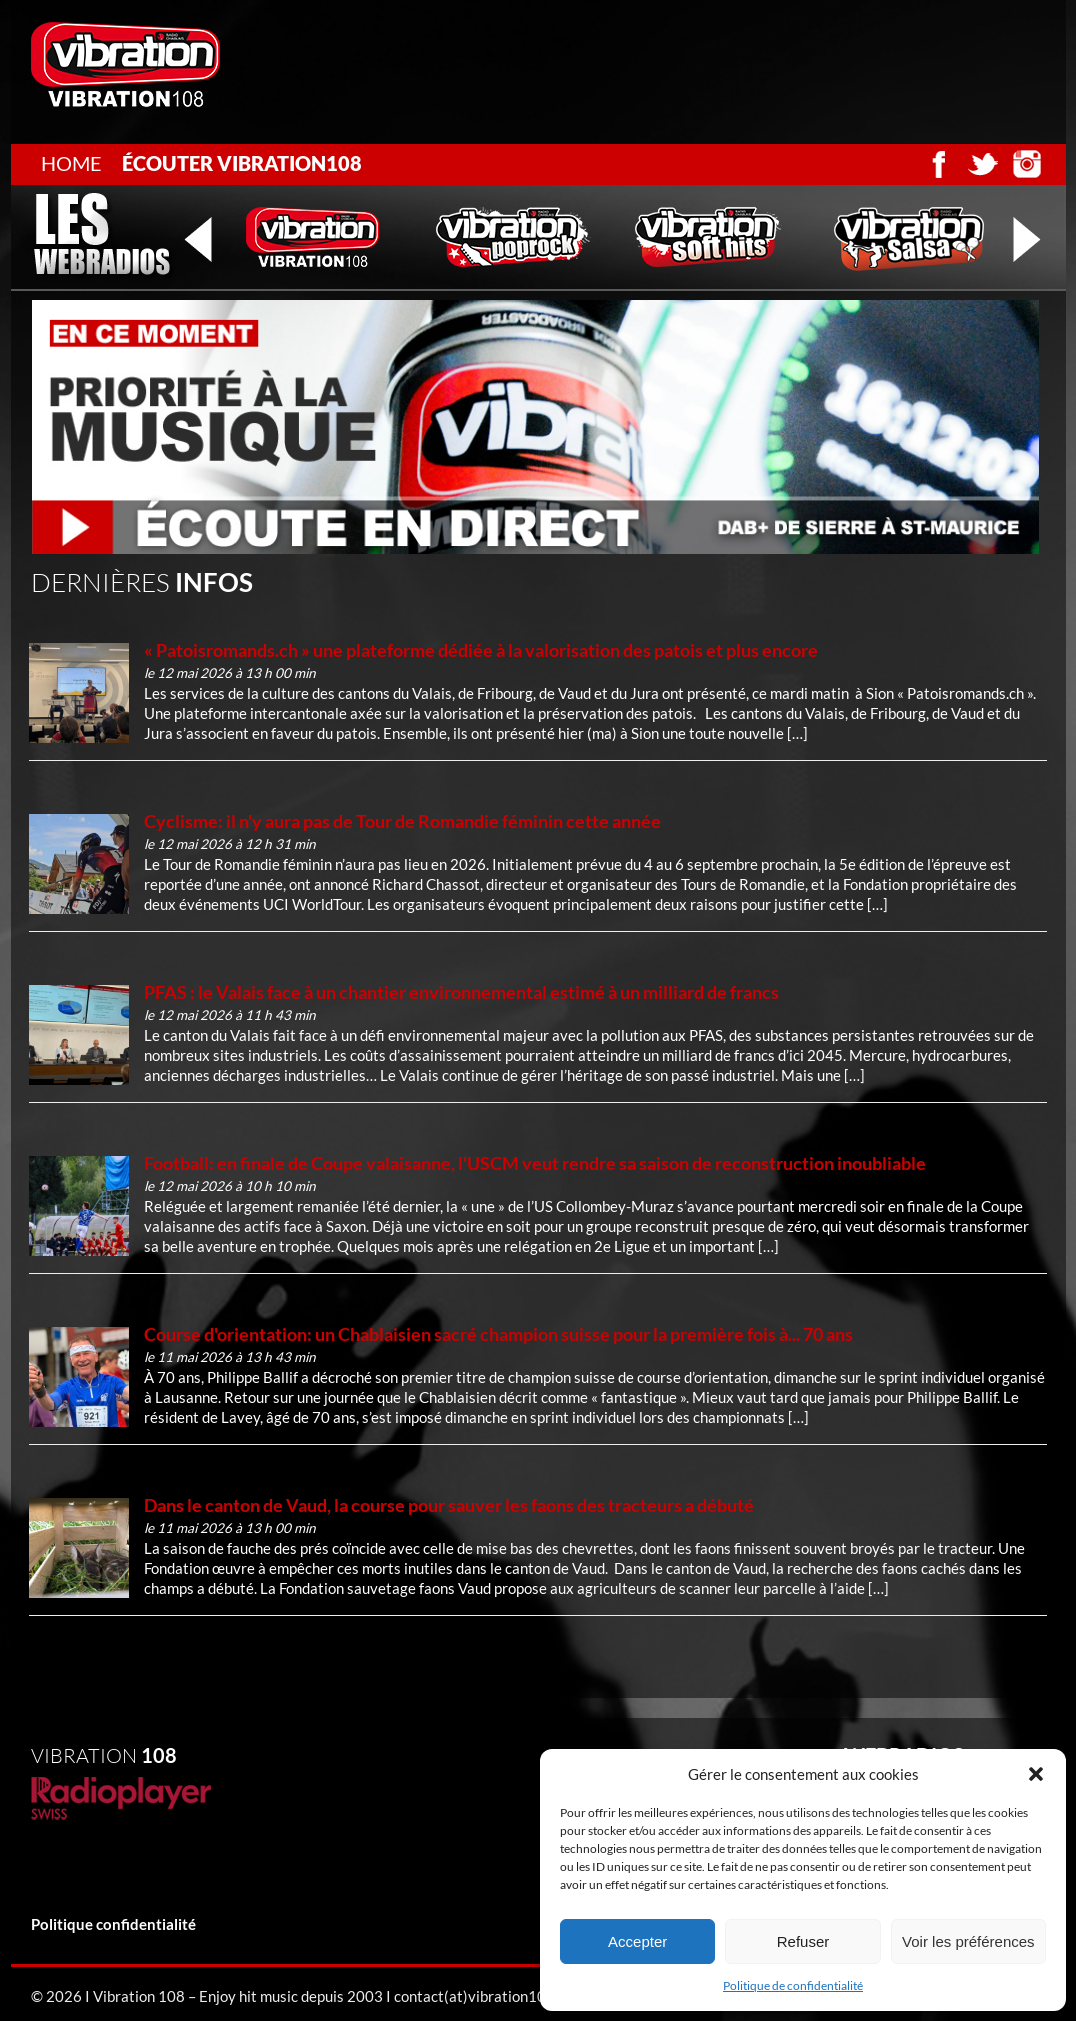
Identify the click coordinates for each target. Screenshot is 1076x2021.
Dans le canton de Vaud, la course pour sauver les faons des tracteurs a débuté (449, 1505)
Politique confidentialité (113, 1924)
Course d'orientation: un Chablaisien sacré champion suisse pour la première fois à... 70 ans (498, 1334)
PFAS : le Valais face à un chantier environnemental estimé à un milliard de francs (461, 992)
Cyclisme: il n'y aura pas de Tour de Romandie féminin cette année (402, 821)
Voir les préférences (968, 1941)
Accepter (637, 1941)
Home (71, 163)
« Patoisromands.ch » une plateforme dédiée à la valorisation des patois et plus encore (481, 650)
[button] (1036, 1774)
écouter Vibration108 (242, 163)
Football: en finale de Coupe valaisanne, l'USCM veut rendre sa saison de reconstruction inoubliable (535, 1163)
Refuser (803, 1941)
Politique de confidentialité (793, 1985)
